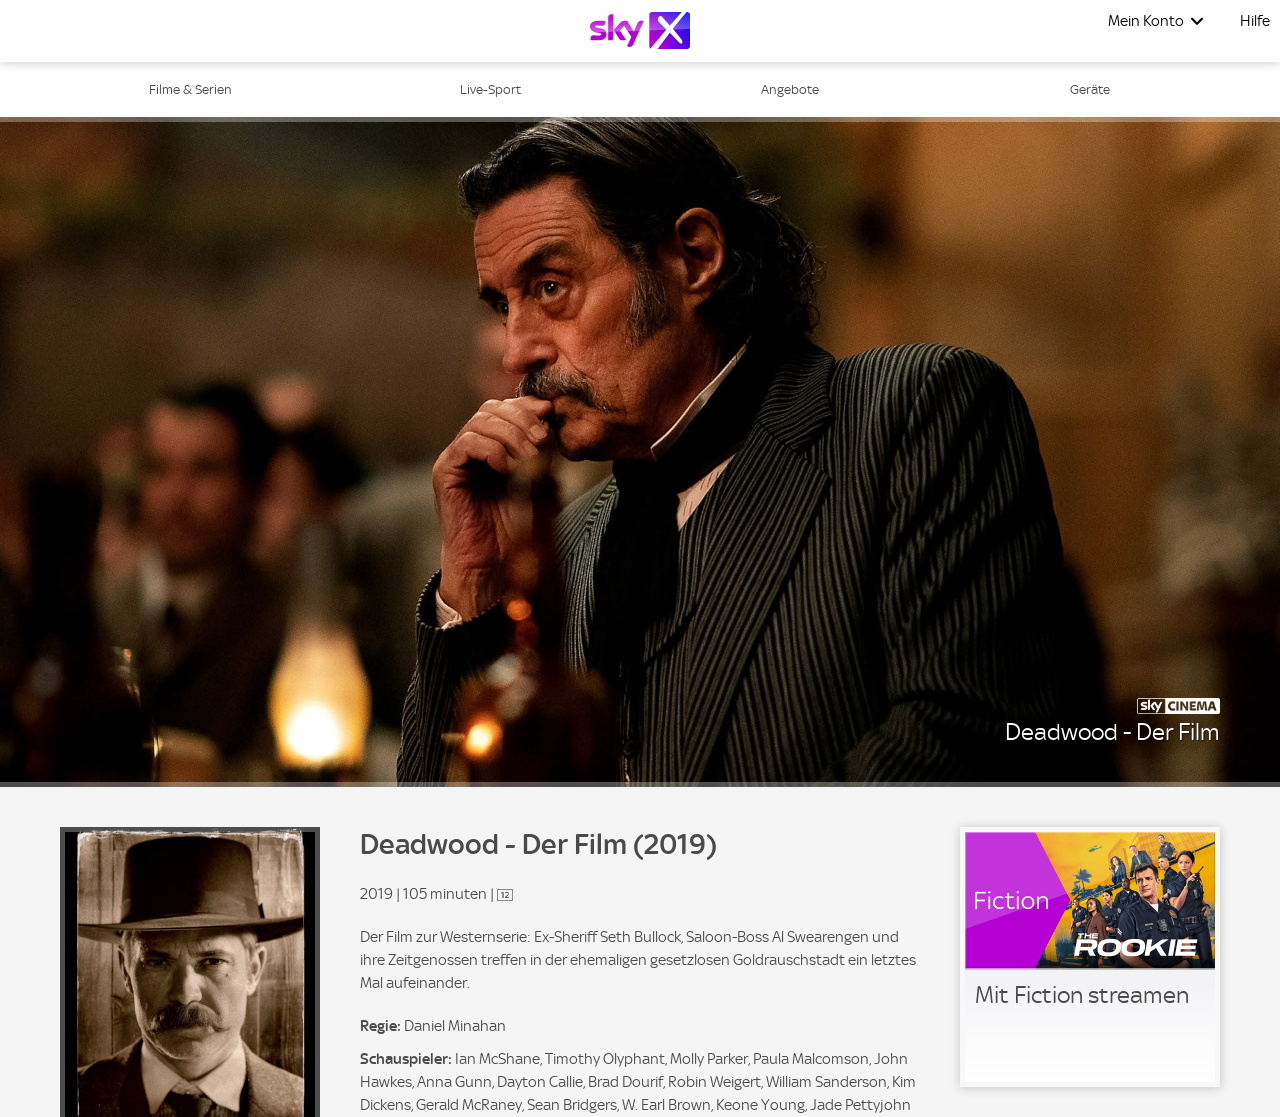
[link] (1090, 957)
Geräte (1090, 89)
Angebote (790, 89)
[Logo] (640, 30)
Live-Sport (490, 89)
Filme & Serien (190, 89)
